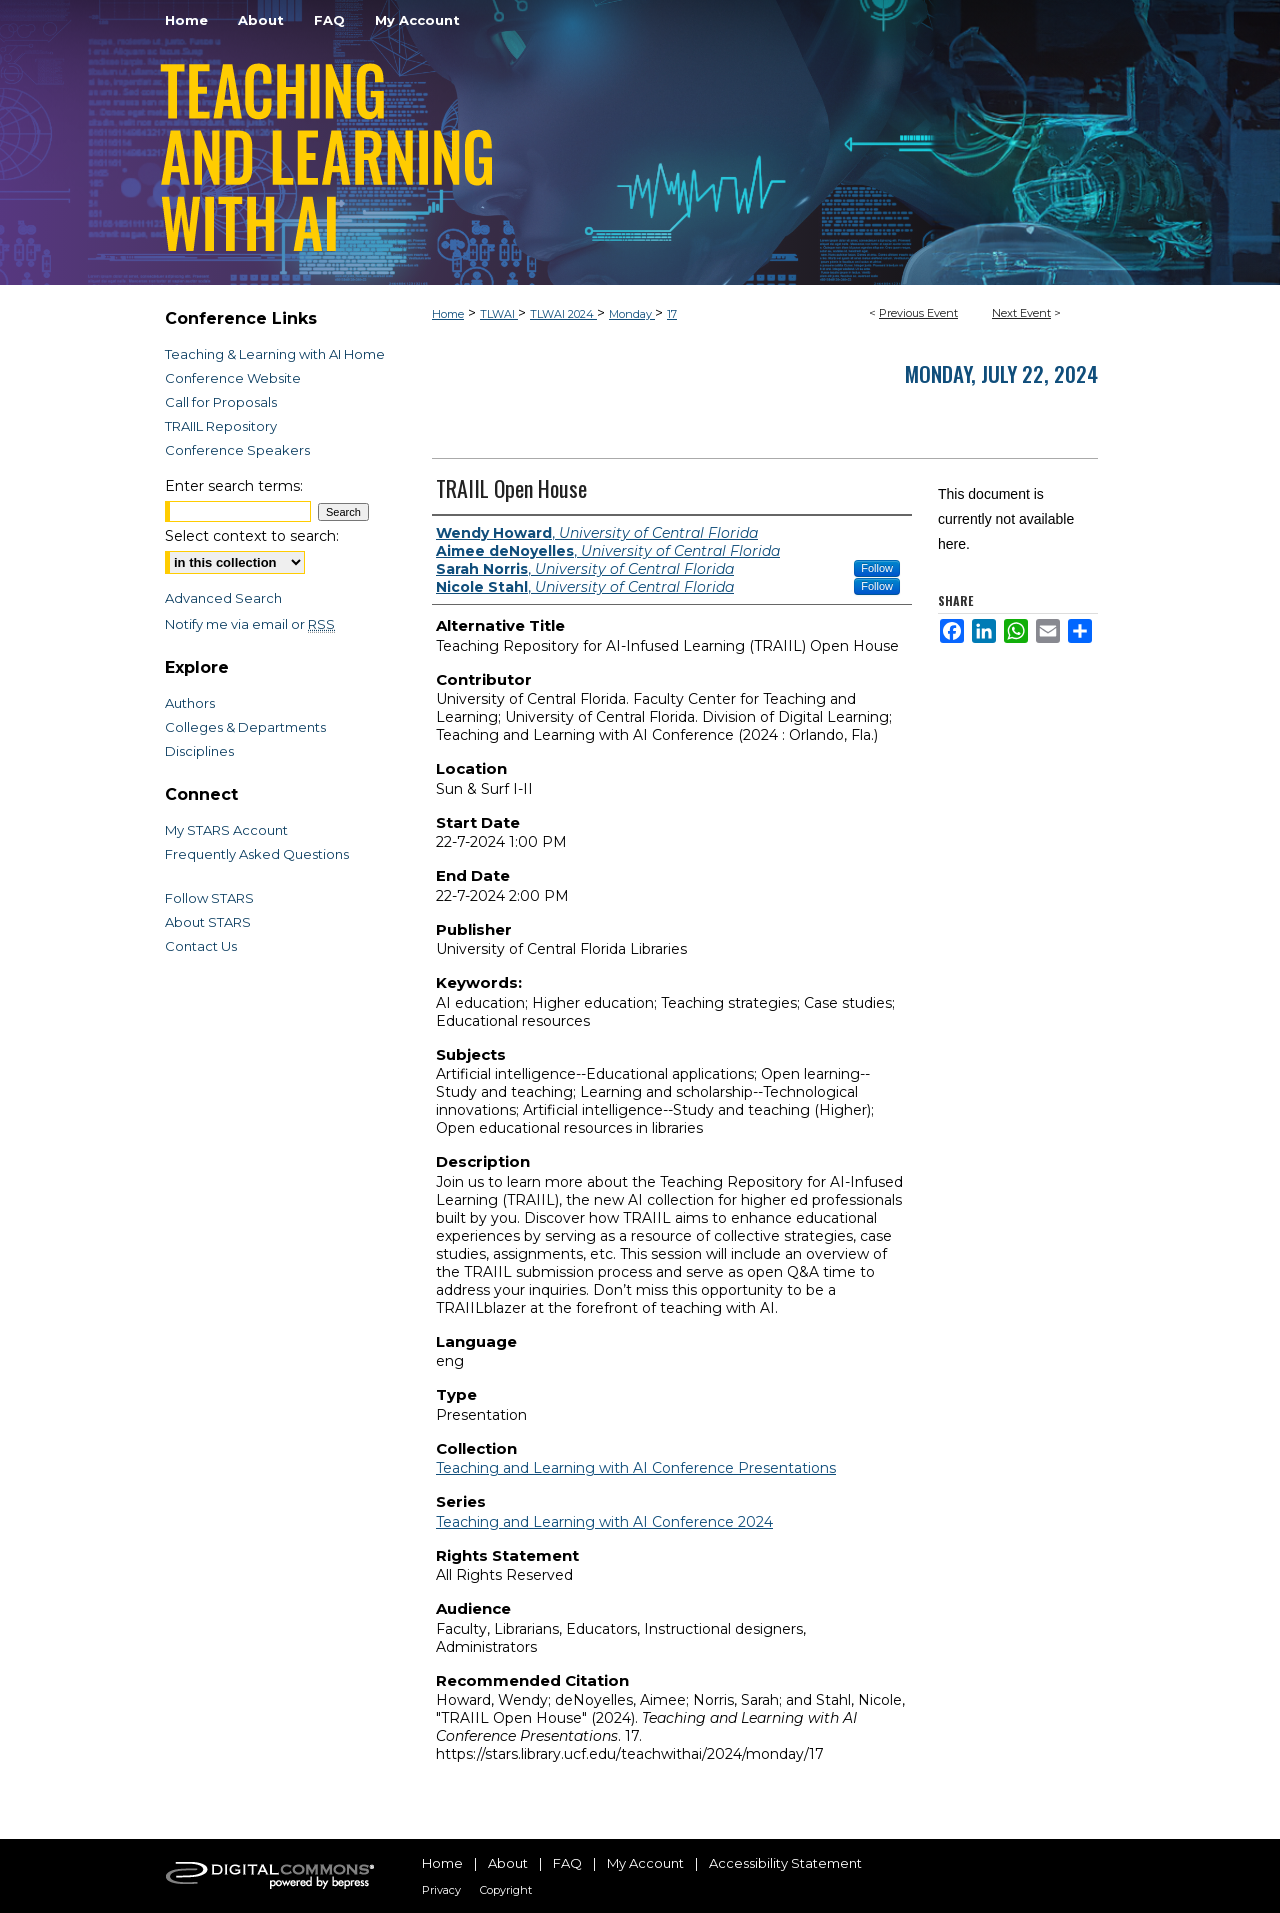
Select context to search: (252, 536)
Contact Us (201, 946)
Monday (632, 314)
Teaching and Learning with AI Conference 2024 (604, 1522)
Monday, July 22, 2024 (1001, 373)
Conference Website (233, 378)
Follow (877, 568)
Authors (190, 703)
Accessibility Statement (785, 1863)
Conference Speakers (237, 450)
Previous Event (918, 313)
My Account (645, 1863)
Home (448, 314)
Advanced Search (223, 598)
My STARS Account (226, 830)
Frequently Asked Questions (257, 854)
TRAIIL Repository (221, 426)
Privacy (441, 1890)
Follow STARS (209, 898)
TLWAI (499, 314)
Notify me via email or (250, 624)
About (508, 1863)
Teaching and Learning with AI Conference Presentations (636, 1468)
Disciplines (199, 751)
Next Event (1021, 313)
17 (672, 314)
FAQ (567, 1863)
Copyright (506, 1890)
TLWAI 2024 (563, 314)
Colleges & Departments (245, 727)
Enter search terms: (234, 486)
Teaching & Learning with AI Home (275, 354)
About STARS (208, 922)
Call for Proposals (221, 402)
